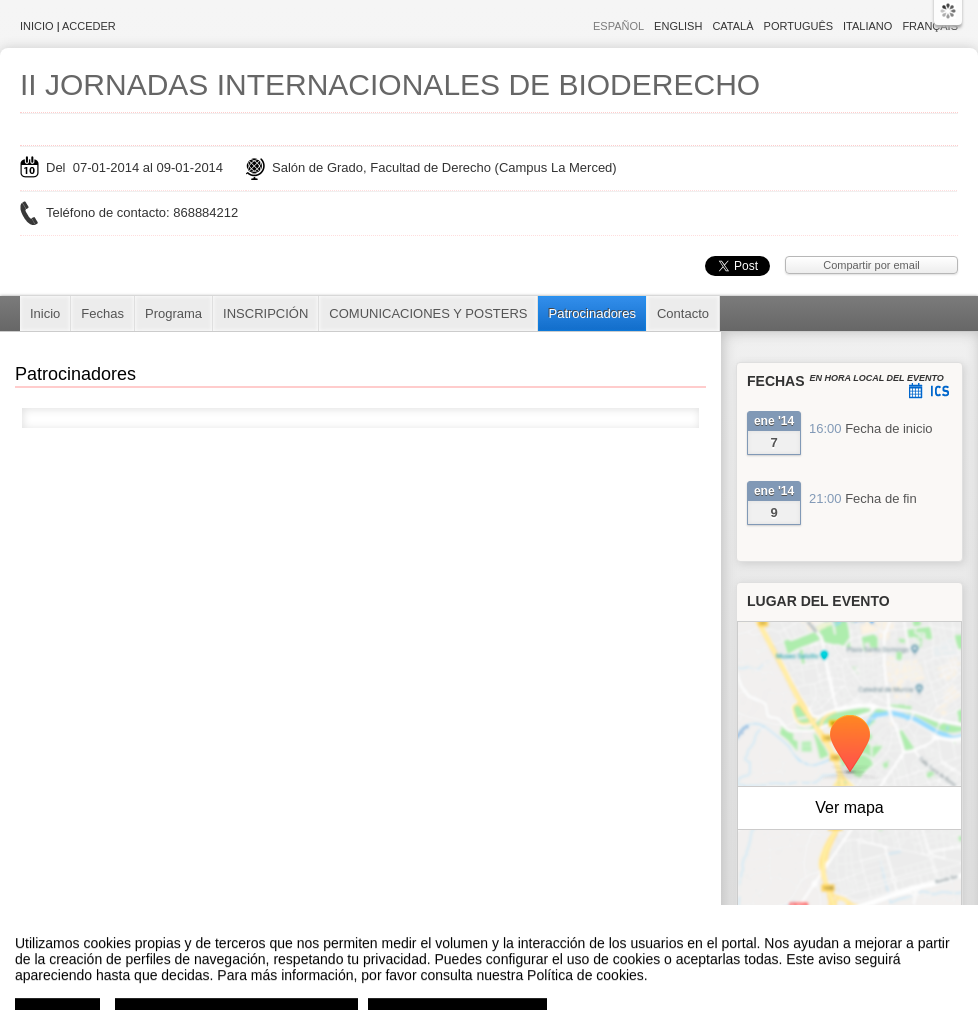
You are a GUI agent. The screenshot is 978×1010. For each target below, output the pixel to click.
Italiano (867, 26)
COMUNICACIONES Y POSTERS (428, 313)
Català (732, 26)
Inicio (37, 26)
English (678, 26)
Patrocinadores (591, 313)
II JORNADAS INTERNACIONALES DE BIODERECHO (390, 84)
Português (798, 26)
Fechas (102, 313)
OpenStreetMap (875, 913)
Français (930, 26)
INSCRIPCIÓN (265, 313)
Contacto (683, 313)
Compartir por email (871, 265)
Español (618, 26)
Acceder (89, 26)
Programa (173, 313)
